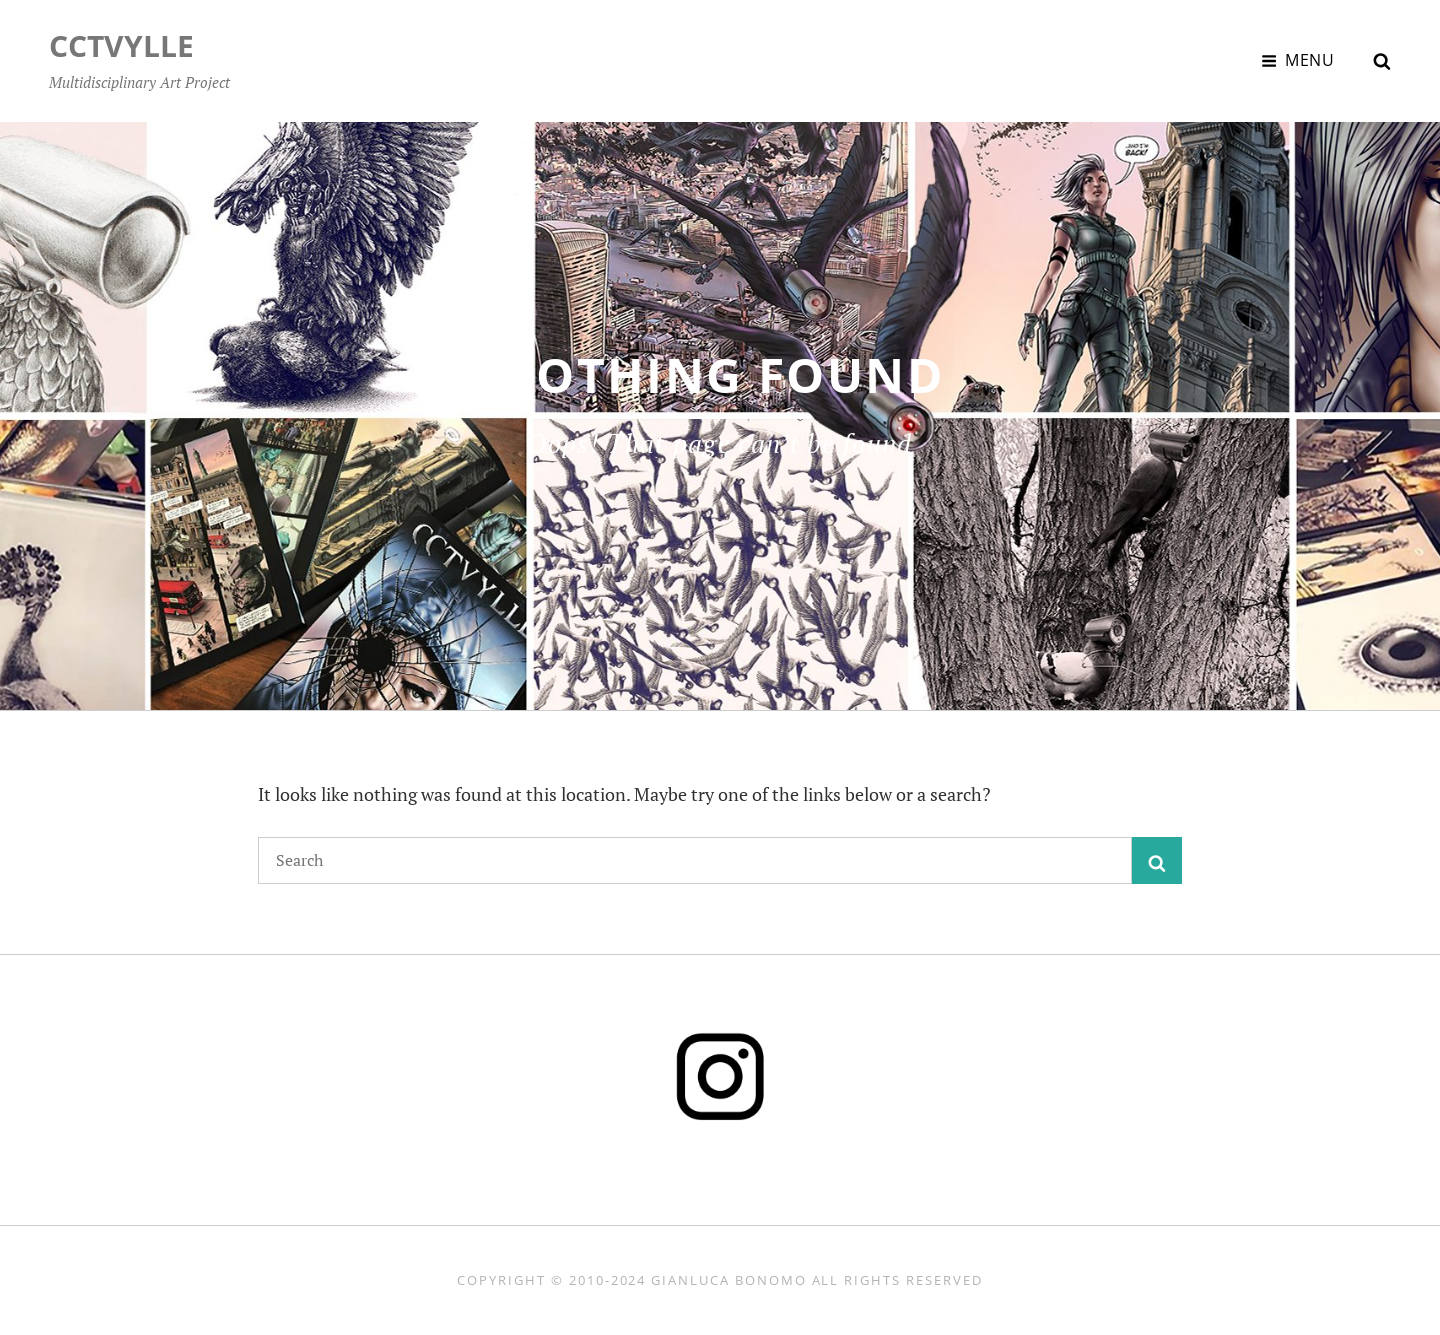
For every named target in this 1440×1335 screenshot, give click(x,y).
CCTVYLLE (121, 45)
